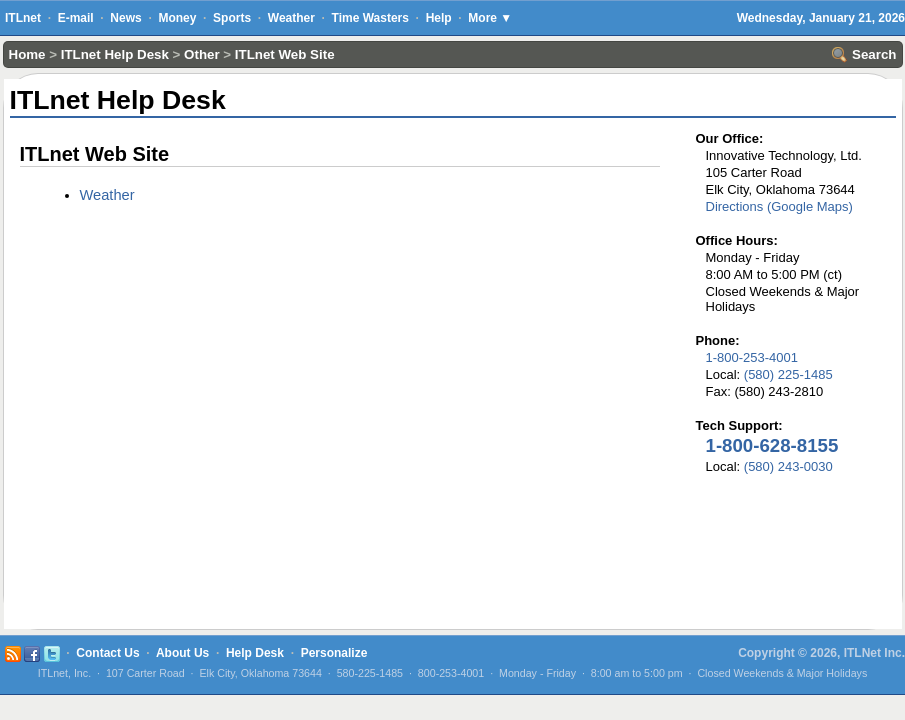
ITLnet (23, 18)
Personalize (334, 653)
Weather (291, 18)
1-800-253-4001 (752, 357)
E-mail (76, 18)
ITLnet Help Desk (115, 54)
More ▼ (490, 18)
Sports (232, 18)
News (125, 18)
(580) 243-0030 (788, 466)
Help (439, 18)
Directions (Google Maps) (779, 206)
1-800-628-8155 (772, 445)
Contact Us (107, 653)
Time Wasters (370, 18)
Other (202, 54)
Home (27, 54)
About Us (182, 653)
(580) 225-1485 (788, 374)
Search (864, 54)
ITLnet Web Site (285, 54)
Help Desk (255, 653)
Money (177, 18)
